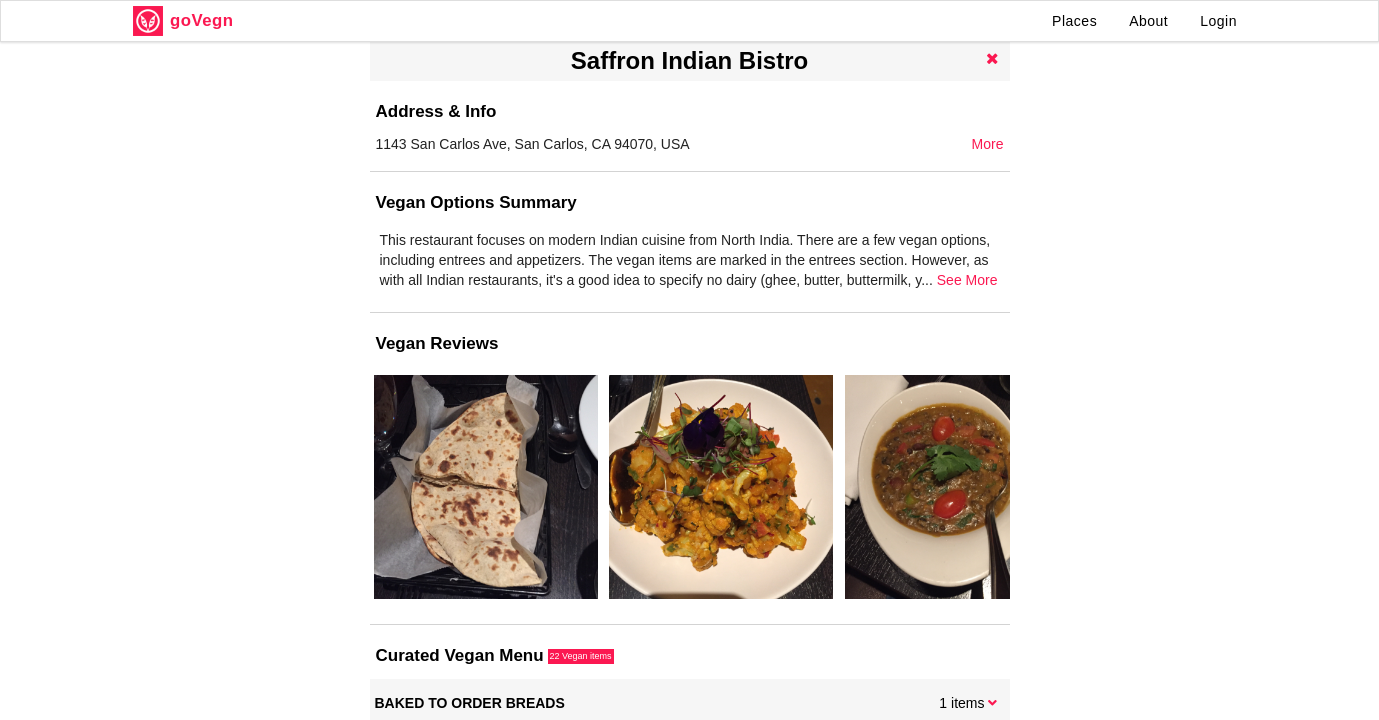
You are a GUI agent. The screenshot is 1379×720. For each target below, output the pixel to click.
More (988, 144)
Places (1074, 21)
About (1148, 21)
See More (967, 280)
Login (1218, 21)
